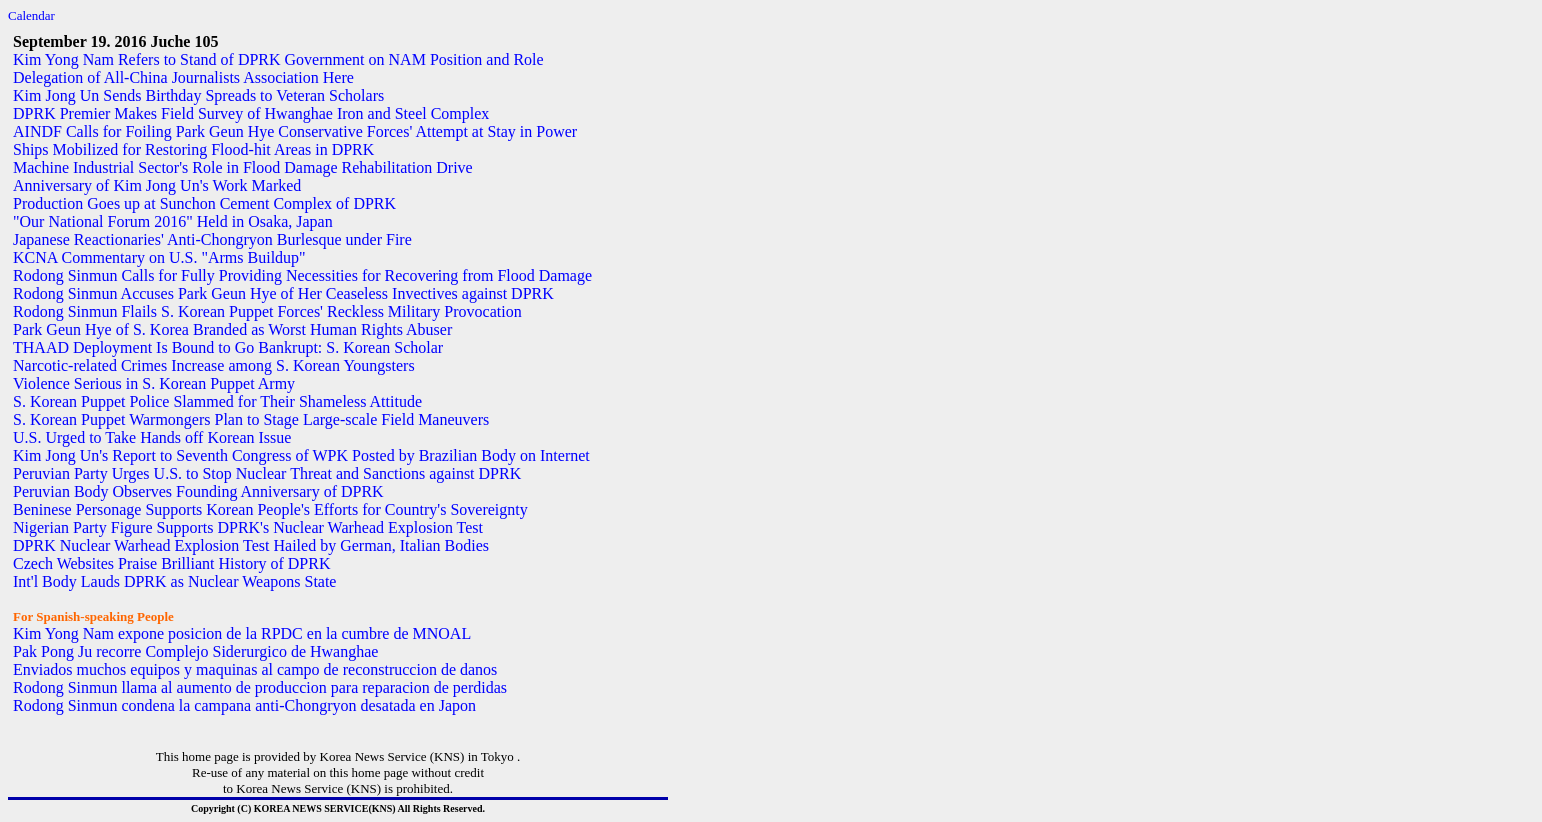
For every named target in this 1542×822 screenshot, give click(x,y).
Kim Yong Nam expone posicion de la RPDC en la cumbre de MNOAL (242, 633)
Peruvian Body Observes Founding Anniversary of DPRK (198, 491)
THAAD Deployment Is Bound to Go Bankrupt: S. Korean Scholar (228, 347)
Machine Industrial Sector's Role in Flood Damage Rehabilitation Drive (243, 167)
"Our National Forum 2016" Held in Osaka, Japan (173, 221)
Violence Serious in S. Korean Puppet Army (154, 383)
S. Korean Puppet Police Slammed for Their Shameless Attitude (217, 401)
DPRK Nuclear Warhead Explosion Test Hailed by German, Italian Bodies (251, 545)
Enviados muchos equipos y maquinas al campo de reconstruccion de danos (255, 669)
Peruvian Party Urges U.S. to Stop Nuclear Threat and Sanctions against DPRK (267, 473)
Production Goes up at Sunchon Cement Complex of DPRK (204, 203)
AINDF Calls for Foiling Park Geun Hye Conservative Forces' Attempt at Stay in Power (295, 131)
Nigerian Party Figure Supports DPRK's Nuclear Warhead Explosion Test (248, 527)
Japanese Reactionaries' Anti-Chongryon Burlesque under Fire (212, 239)
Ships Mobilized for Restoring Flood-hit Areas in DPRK (193, 149)
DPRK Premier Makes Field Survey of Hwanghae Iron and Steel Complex (251, 113)
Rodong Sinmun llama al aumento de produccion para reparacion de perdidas (260, 687)
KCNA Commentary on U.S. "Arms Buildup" (159, 257)
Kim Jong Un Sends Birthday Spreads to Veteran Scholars (198, 95)
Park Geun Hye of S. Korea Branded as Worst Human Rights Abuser (232, 329)
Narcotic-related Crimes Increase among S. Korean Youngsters (214, 365)
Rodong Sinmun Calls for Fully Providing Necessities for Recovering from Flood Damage (302, 275)
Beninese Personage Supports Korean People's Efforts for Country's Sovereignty (270, 509)
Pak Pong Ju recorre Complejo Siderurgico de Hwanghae (195, 651)
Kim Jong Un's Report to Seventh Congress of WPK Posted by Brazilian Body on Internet (301, 455)
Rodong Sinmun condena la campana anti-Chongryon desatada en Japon (244, 705)
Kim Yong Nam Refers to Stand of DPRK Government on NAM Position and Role (278, 59)
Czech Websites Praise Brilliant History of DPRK (172, 563)
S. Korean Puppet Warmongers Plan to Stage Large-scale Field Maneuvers (251, 419)
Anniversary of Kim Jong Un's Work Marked (157, 185)
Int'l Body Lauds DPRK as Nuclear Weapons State (174, 581)
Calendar (31, 15)
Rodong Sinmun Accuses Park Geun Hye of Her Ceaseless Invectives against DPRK (283, 293)
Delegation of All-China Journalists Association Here (183, 77)
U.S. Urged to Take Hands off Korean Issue (152, 437)
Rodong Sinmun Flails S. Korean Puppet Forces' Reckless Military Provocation (267, 311)
